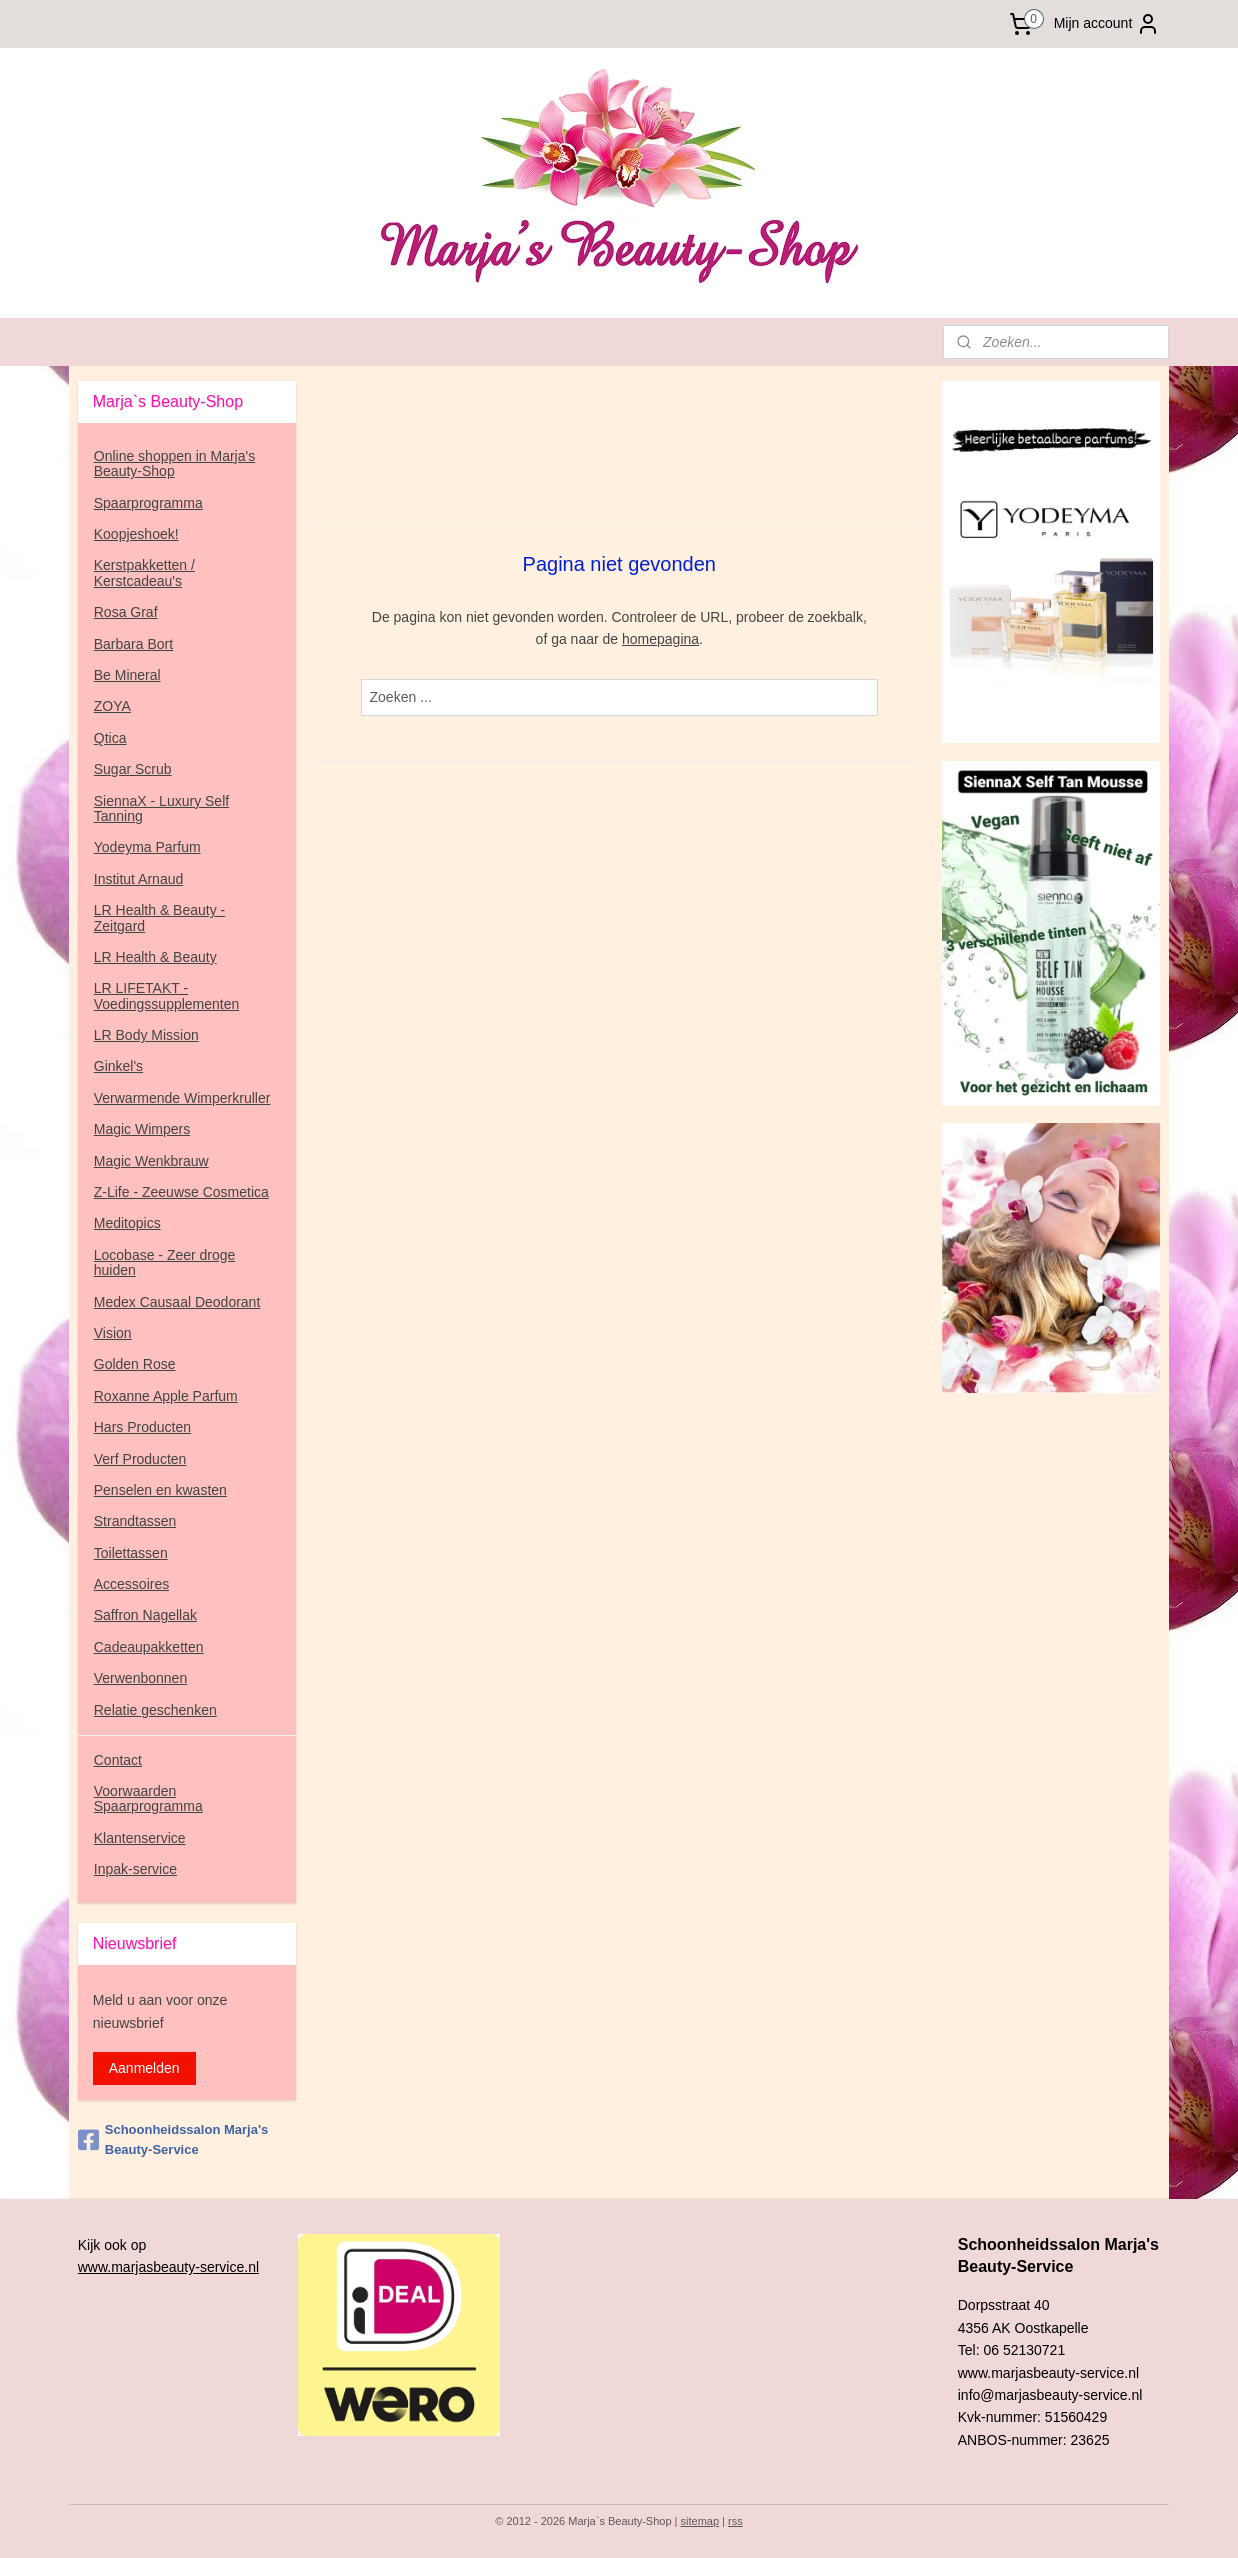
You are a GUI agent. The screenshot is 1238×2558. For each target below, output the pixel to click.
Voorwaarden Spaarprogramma (148, 1798)
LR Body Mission (146, 1035)
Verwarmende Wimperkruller (182, 1098)
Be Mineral (127, 675)
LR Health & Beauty (155, 957)
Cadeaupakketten (149, 1647)
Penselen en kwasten (160, 1490)
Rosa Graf (126, 612)
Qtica (110, 738)
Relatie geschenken (155, 1710)
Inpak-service (135, 1869)
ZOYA (112, 706)
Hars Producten (142, 1427)
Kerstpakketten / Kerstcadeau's (144, 572)
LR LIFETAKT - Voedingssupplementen (167, 995)
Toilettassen (131, 1553)
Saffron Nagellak (145, 1615)
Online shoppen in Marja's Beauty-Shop (174, 463)
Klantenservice (140, 1838)
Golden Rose (135, 1364)
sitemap (700, 2521)
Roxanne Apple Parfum (166, 1396)
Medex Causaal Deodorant (177, 1302)
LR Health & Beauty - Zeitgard (160, 917)
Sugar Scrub (133, 769)
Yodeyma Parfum (147, 847)
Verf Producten (140, 1459)
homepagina (660, 639)
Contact (118, 1760)
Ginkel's (118, 1066)
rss (735, 2521)
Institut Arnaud (139, 879)
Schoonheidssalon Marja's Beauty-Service (173, 2140)
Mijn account (1107, 24)
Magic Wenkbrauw (151, 1161)
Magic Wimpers (142, 1129)
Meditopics (127, 1223)
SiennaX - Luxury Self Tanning (161, 808)
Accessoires (131, 1584)
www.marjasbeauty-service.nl (168, 2267)
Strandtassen (135, 1521)
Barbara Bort (133, 644)
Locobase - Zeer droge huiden (165, 1262)
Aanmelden (144, 2068)
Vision (113, 1333)
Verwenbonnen (140, 1678)
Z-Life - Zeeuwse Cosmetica (181, 1192)
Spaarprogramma (148, 503)
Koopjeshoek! (136, 534)
